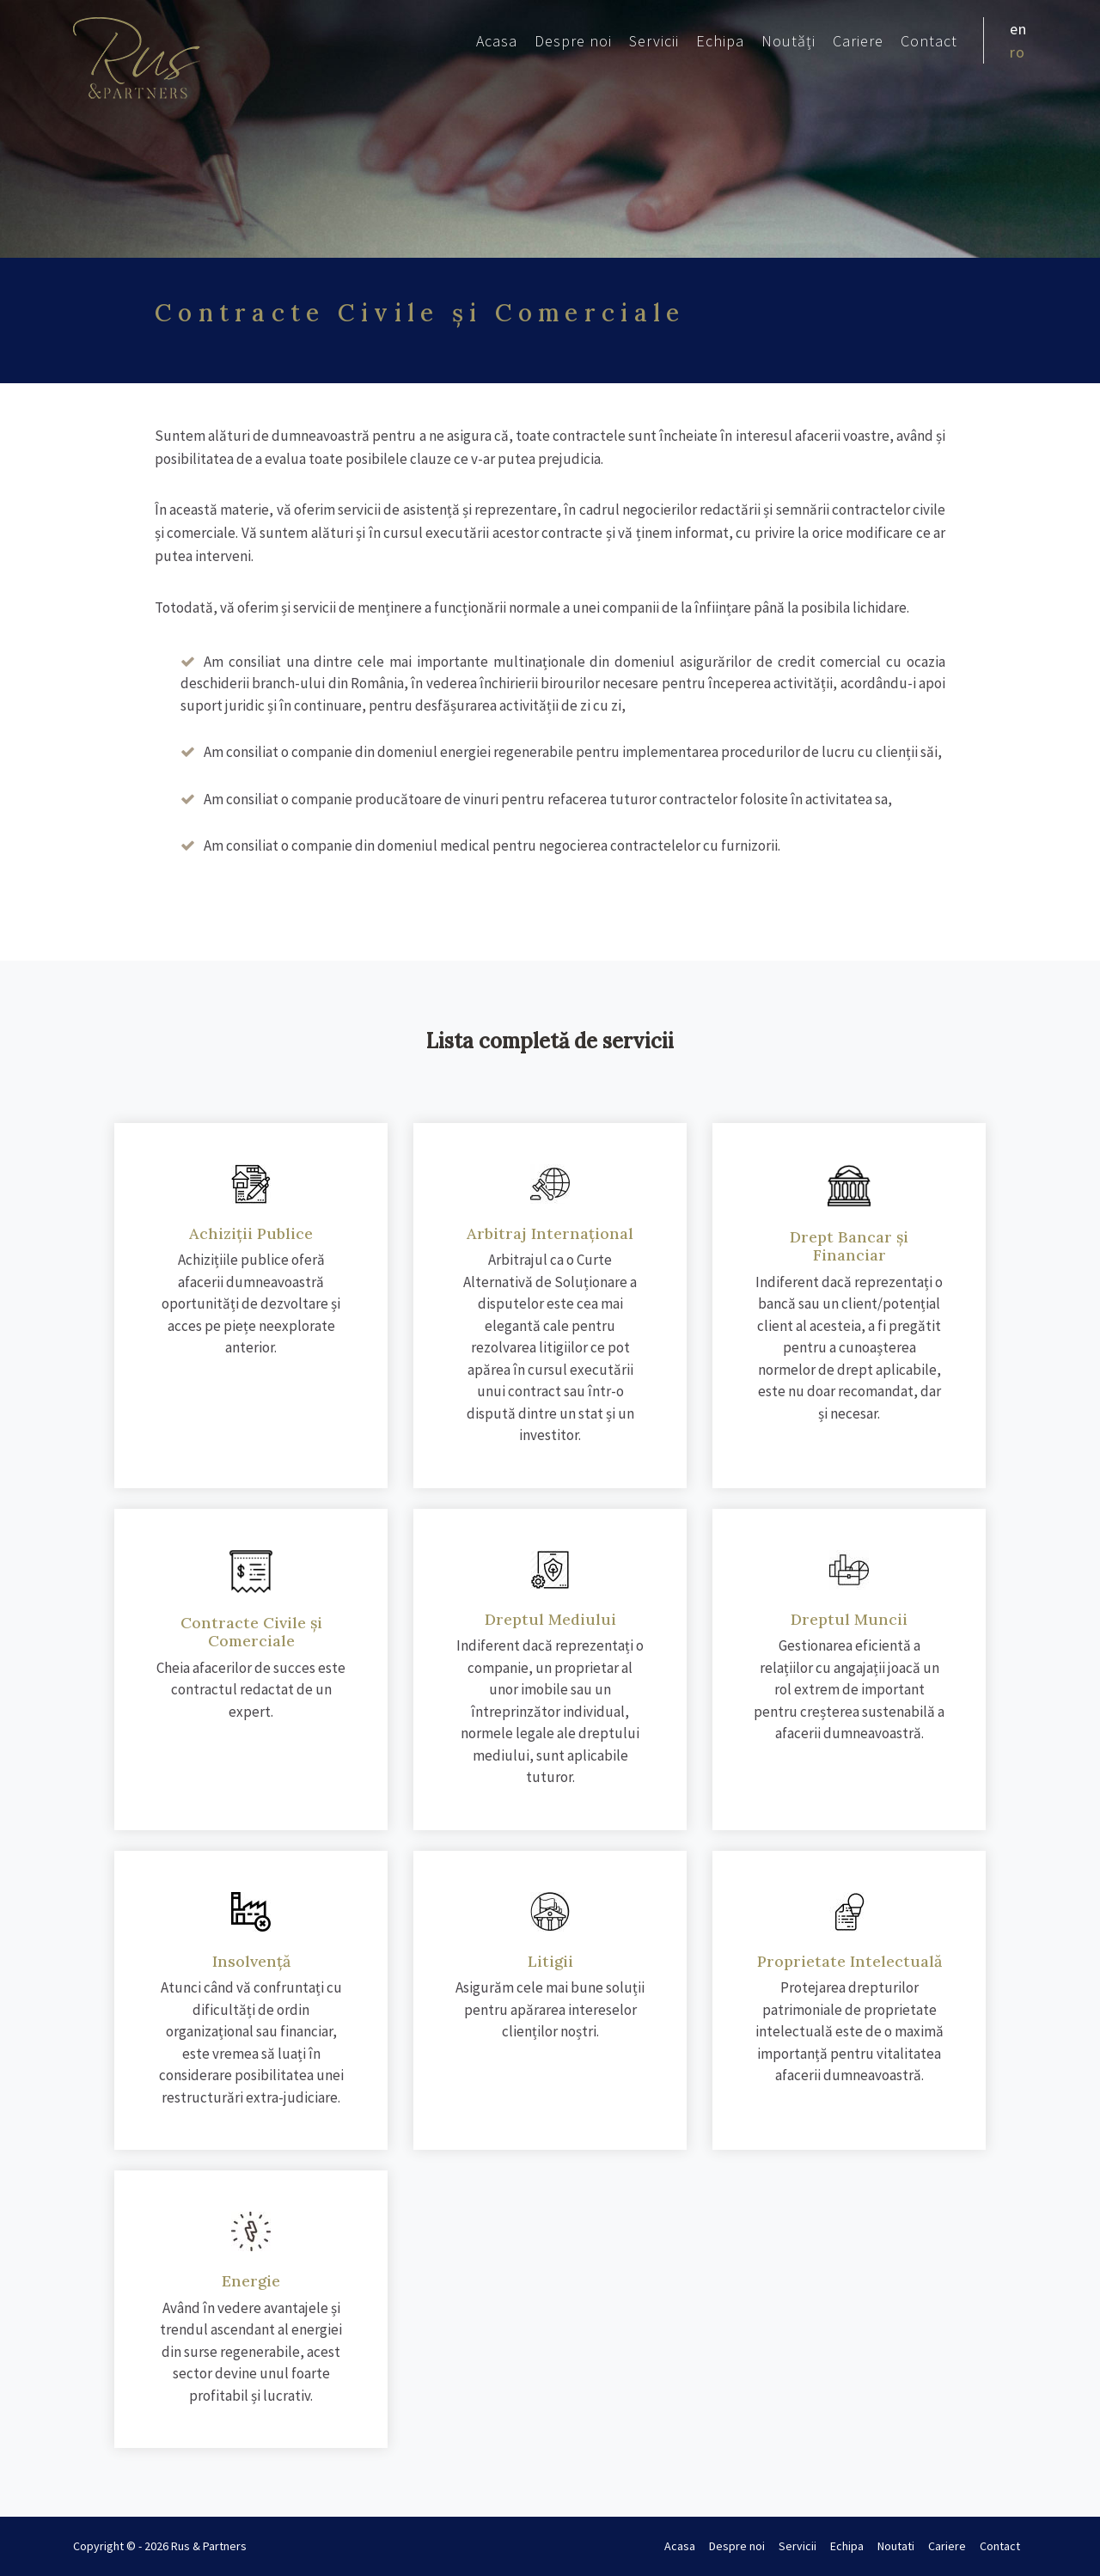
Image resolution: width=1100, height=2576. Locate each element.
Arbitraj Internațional (550, 1233)
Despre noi (573, 41)
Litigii (550, 1961)
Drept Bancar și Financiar (849, 1246)
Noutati (895, 2546)
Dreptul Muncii (849, 1619)
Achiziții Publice (251, 1233)
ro (1017, 52)
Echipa (720, 41)
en (1018, 29)
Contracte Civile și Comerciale (251, 1632)
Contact (929, 41)
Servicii (654, 41)
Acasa (496, 41)
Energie (251, 2281)
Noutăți (788, 41)
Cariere (858, 41)
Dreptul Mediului (550, 1619)
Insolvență (251, 1961)
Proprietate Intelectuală (849, 1961)
